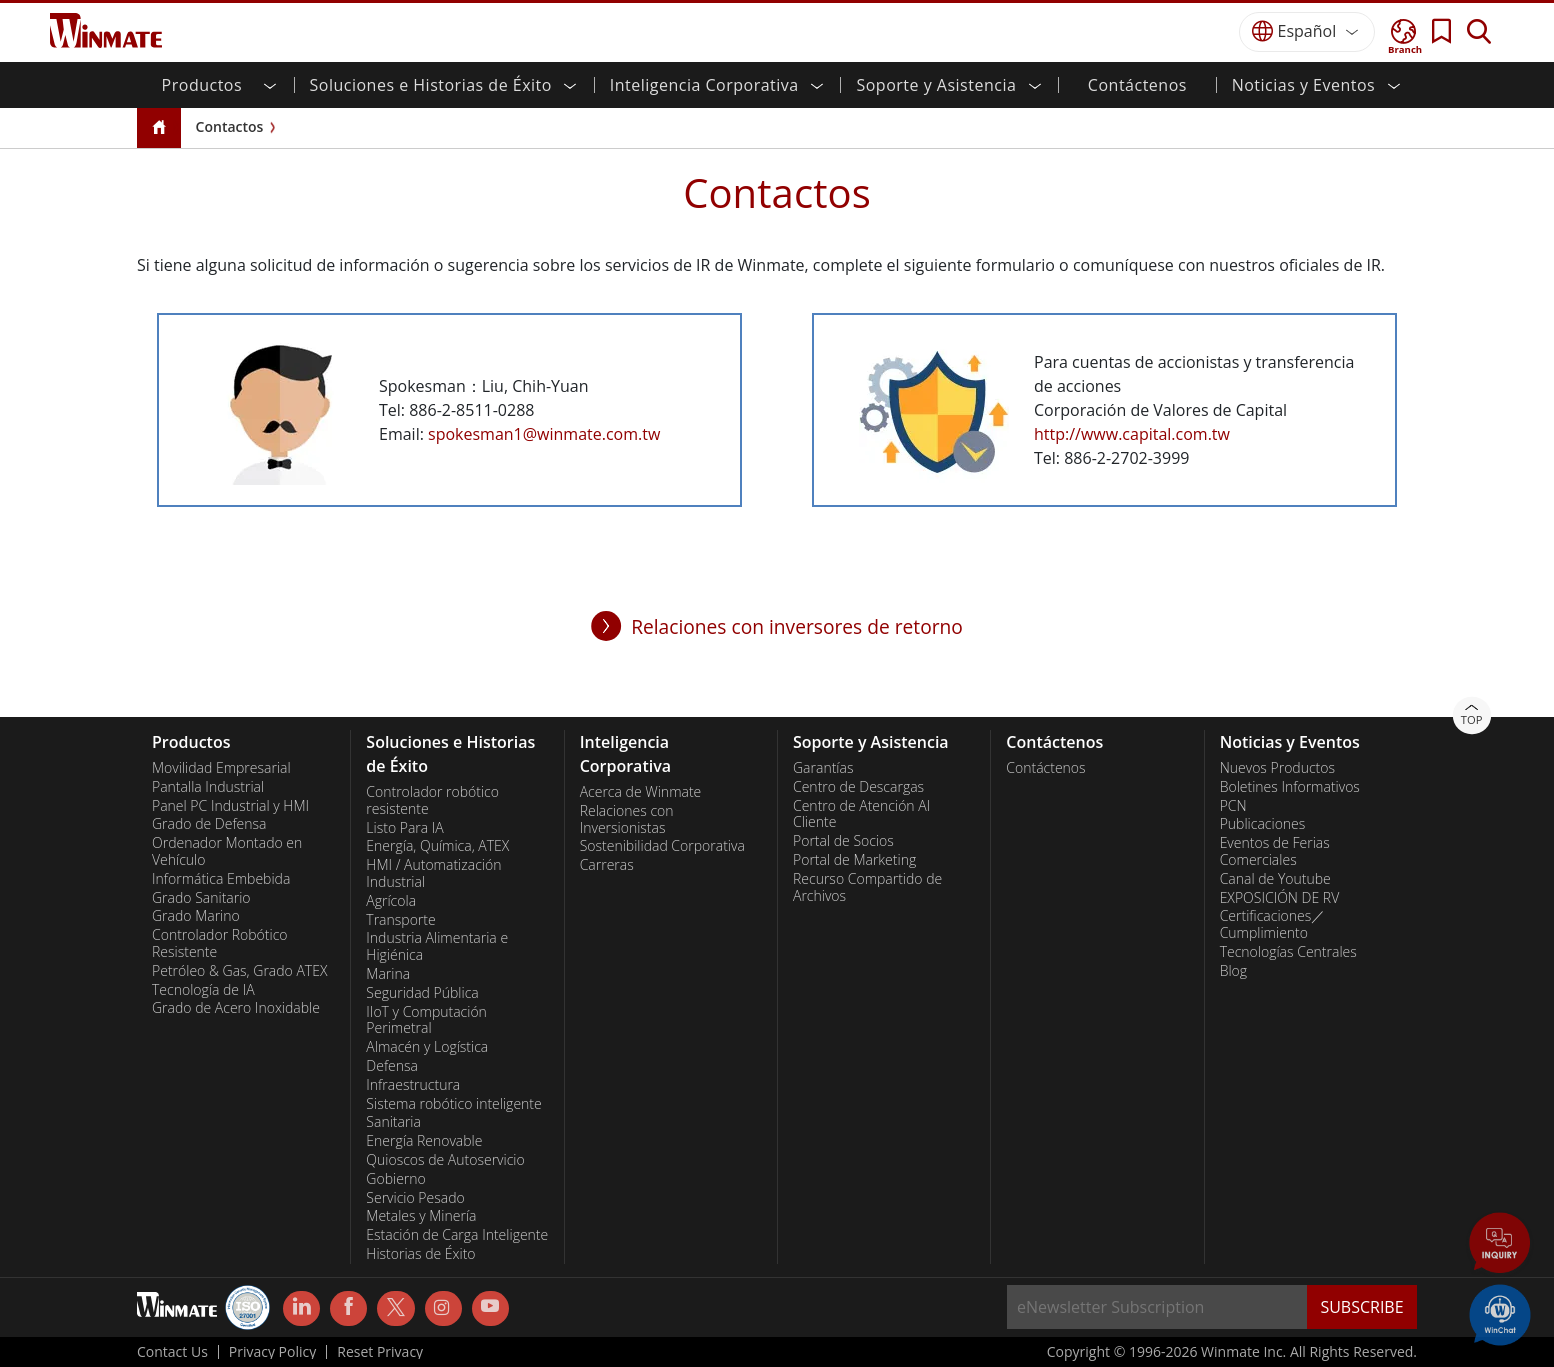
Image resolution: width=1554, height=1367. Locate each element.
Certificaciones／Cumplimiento (1273, 924)
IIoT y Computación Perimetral (426, 1020)
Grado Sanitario (201, 898)
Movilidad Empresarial (221, 768)
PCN (1233, 806)
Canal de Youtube (1275, 879)
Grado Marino (196, 916)
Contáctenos (1137, 85)
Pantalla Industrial (208, 787)
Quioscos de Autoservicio (445, 1160)
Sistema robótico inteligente (453, 1104)
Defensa (392, 1066)
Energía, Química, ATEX (437, 846)
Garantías (823, 768)
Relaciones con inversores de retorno (797, 626)
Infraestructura (413, 1085)
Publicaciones (1263, 824)
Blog (1233, 971)
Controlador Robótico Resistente (220, 943)
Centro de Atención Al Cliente (861, 814)
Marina (388, 974)
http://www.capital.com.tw (1132, 434)
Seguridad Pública (422, 993)
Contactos (230, 126)
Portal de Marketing (854, 860)
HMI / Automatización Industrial (433, 873)
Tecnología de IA (203, 990)
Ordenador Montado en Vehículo (227, 851)
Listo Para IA (404, 828)
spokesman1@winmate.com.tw (544, 434)
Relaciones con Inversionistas (627, 819)
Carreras (607, 865)
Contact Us (172, 1352)
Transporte (400, 920)
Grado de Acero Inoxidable (236, 1008)
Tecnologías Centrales (1288, 952)
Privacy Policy (272, 1352)
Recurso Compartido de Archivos (867, 887)
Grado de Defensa (209, 824)
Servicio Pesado (415, 1198)
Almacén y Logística (427, 1047)
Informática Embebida (221, 879)
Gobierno (395, 1179)
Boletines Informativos (1290, 787)
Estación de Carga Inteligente (457, 1235)
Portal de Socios (843, 841)
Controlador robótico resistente (432, 800)
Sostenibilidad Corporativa (662, 846)
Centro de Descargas (858, 787)
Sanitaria (393, 1122)
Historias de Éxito (420, 1254)
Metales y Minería (421, 1216)
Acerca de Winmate (641, 792)
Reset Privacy (380, 1352)
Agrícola (391, 901)
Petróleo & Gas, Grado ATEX (239, 971)
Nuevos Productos (1277, 768)
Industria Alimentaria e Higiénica (437, 946)
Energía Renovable (424, 1141)
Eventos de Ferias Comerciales (1275, 851)
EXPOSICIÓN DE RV (1280, 898)
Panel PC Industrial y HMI (230, 806)
